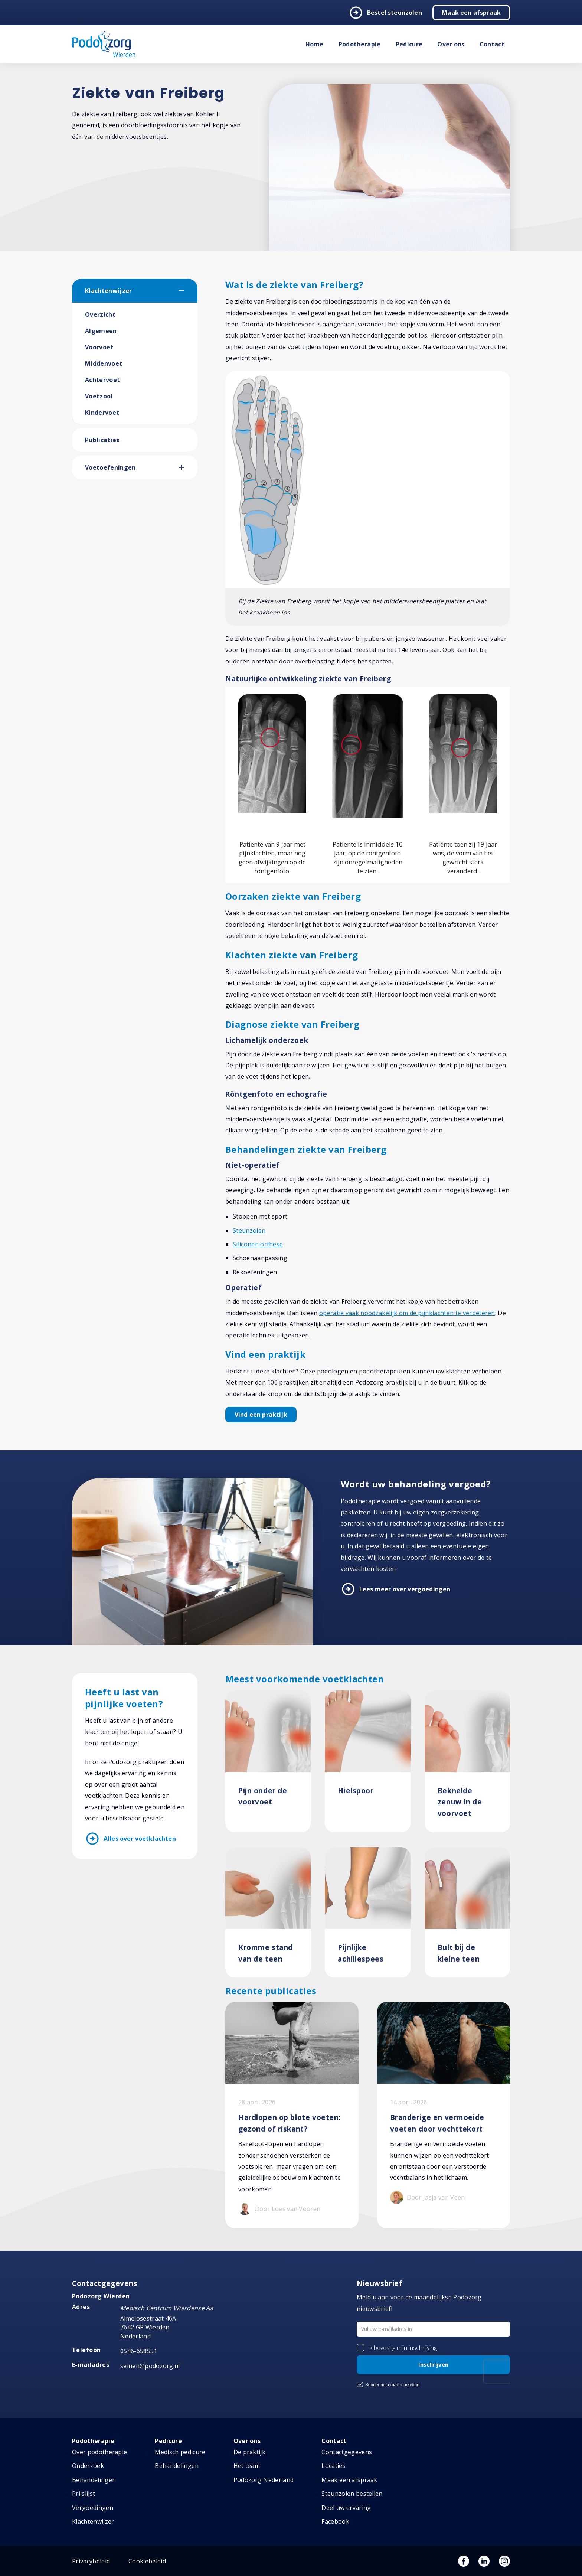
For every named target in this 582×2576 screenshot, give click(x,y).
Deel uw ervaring (346, 2508)
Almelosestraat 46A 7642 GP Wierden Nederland (148, 2327)
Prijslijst (83, 2493)
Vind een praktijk (261, 1415)
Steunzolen (249, 1230)
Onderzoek (88, 2466)
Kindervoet (102, 412)
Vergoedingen (92, 2508)
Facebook (335, 2521)
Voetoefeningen (110, 467)
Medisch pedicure (180, 2452)
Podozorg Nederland (263, 2480)
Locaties (333, 2466)
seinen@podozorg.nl (150, 2366)
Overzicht (100, 314)
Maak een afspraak (471, 13)
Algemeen (101, 331)
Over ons (451, 44)
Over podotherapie (99, 2452)
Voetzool (99, 396)
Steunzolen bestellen (351, 2493)
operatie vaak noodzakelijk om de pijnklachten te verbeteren (407, 1313)
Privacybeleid (91, 2561)
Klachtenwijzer (108, 291)
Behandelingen (94, 2480)
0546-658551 (138, 2351)
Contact (492, 44)
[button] (188, 291)
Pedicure (409, 44)
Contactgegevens (346, 2452)
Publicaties (102, 440)
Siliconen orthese (258, 1244)
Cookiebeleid (147, 2561)
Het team (246, 2466)
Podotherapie (360, 44)
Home (314, 44)
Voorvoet (99, 347)
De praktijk (249, 2452)
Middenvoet (103, 363)
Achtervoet (102, 380)
